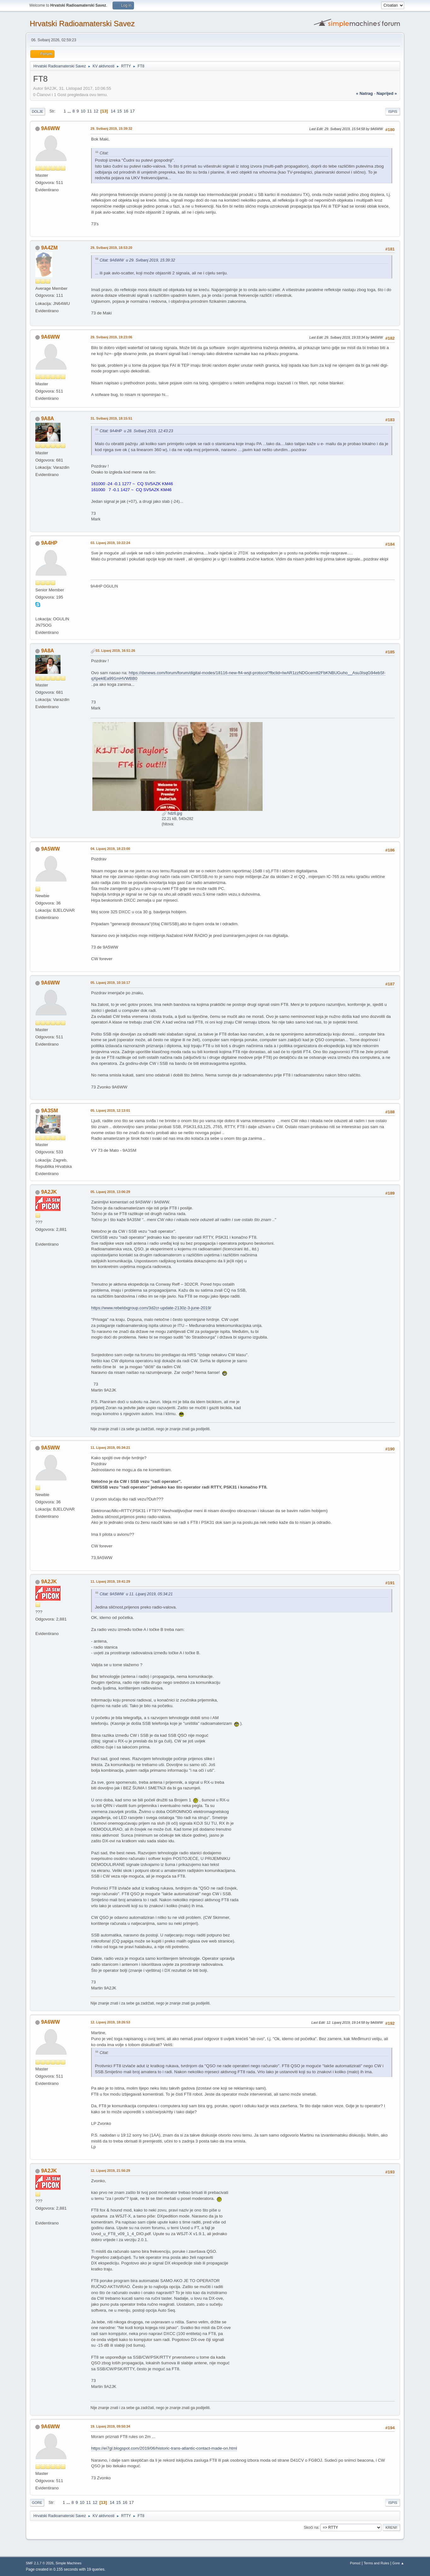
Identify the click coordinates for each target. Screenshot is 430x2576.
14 (113, 111)
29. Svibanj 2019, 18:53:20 (111, 248)
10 (83, 111)
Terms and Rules (376, 2563)
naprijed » (387, 93)
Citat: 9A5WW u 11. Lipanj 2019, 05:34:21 (136, 1594)
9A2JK (49, 1192)
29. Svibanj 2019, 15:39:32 (111, 128)
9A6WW (50, 128)
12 (96, 111)
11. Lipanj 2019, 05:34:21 (110, 1447)
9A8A (47, 418)
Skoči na (311, 2527)
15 (119, 111)
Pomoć (355, 2563)
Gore (37, 2502)
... (69, 111)
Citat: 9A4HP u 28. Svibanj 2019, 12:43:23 (136, 431)
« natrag (364, 93)
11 (89, 111)
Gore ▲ (398, 2563)
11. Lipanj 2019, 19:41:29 (110, 1581)
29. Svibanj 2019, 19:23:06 (111, 337)
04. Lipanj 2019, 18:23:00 (110, 849)
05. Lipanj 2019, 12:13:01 (110, 1110)
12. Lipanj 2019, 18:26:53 (110, 2022)
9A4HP (49, 543)
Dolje (37, 111)
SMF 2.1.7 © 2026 (40, 2563)
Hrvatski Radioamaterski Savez (82, 23)
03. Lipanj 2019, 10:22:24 (110, 543)
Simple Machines (68, 2563)
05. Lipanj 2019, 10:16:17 (110, 982)
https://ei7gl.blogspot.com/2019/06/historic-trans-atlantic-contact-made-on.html (164, 2448)
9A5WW (50, 849)
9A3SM (49, 1110)
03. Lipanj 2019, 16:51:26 (115, 650)
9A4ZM (49, 247)
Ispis (392, 111)
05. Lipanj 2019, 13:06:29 (110, 1192)
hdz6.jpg (172, 813)
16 (126, 111)
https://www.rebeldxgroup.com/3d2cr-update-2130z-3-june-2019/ (151, 1307)
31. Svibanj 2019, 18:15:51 (111, 418)
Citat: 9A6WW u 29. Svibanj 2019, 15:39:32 (137, 260)
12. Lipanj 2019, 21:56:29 (110, 2170)
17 (132, 111)
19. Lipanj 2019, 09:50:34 (110, 2426)
